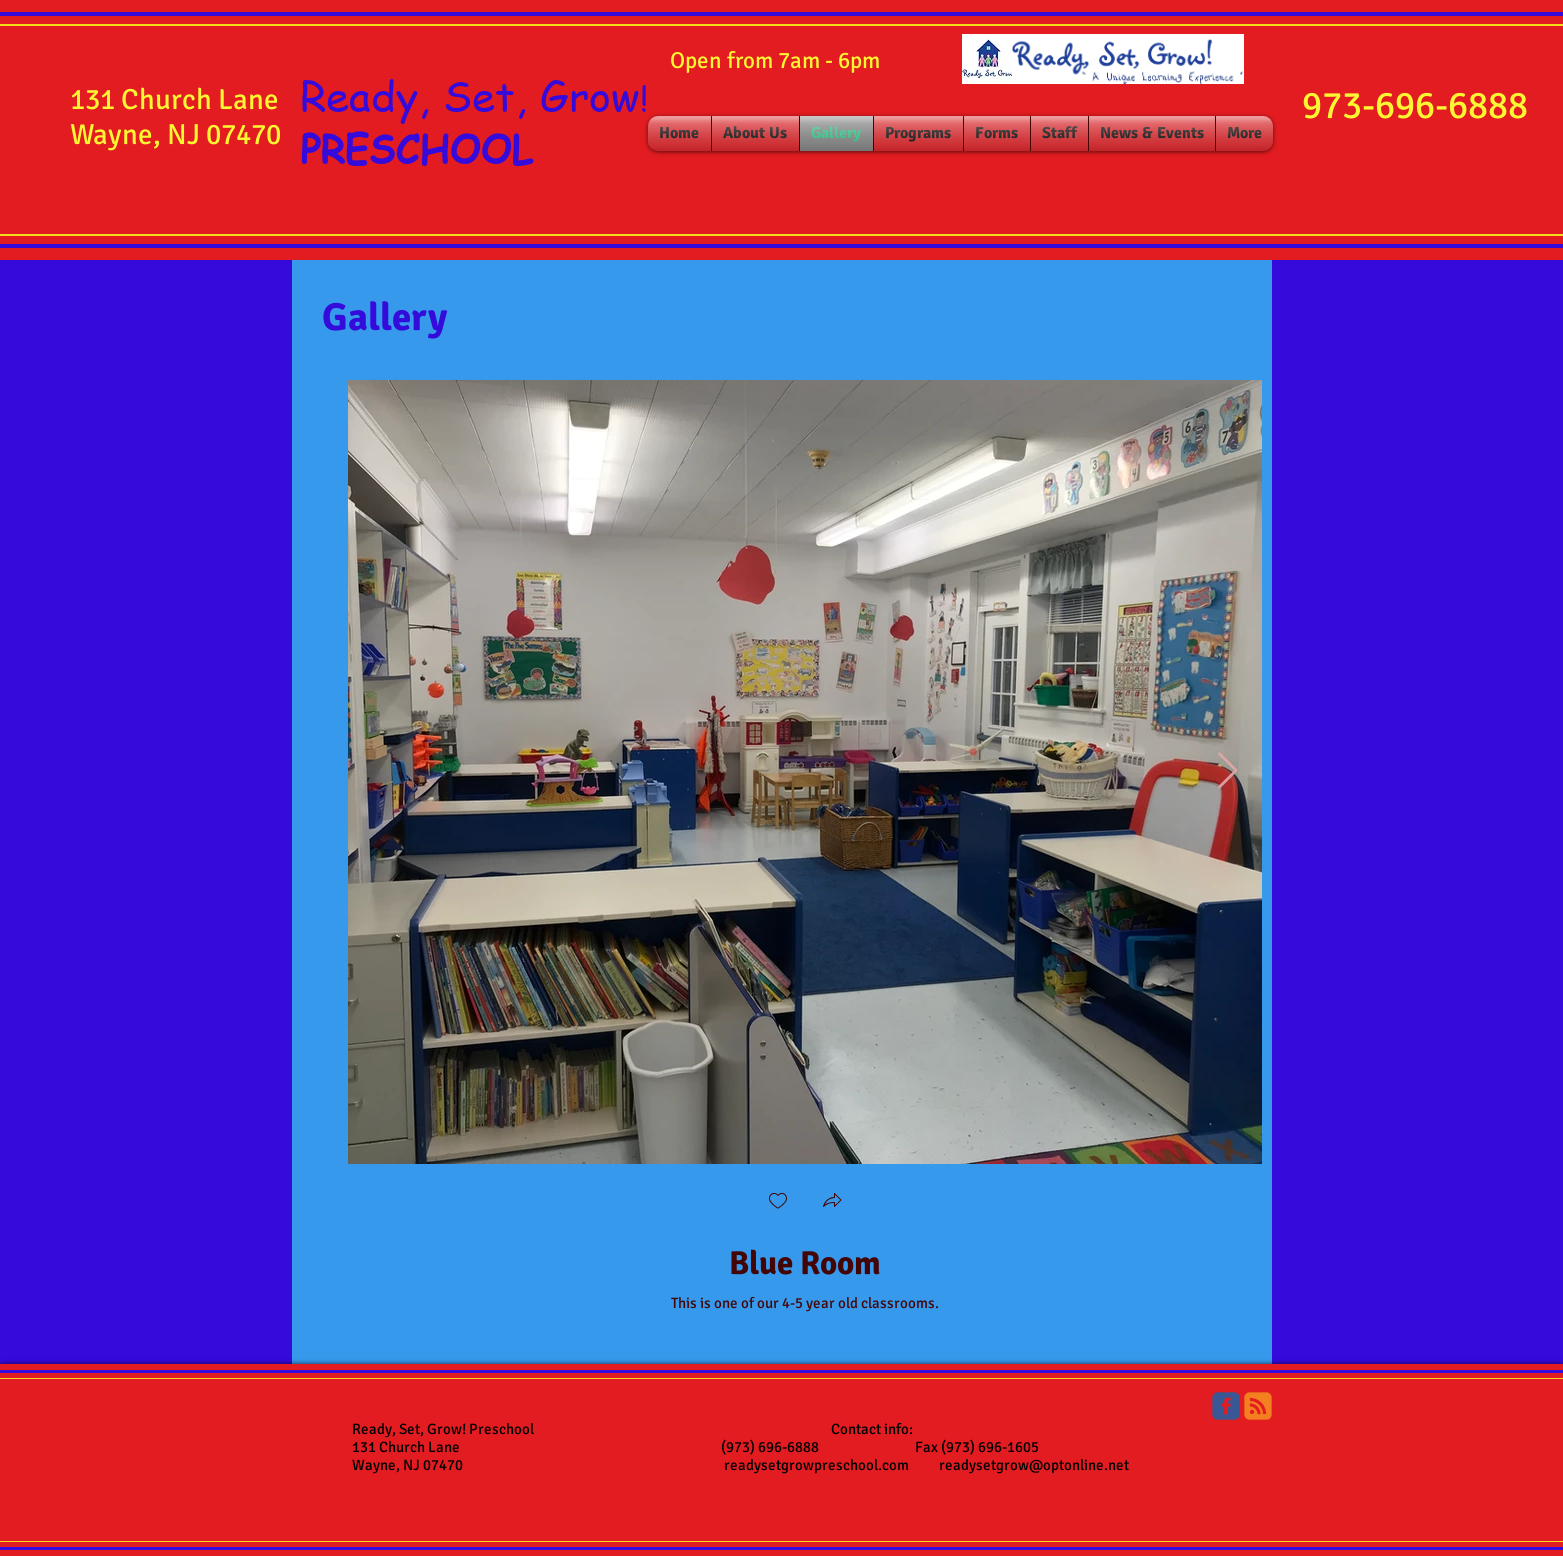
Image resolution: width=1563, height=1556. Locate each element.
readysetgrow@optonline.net (1034, 1465)
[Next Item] (1227, 771)
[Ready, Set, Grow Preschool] (1226, 1406)
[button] (832, 1202)
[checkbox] (778, 1202)
